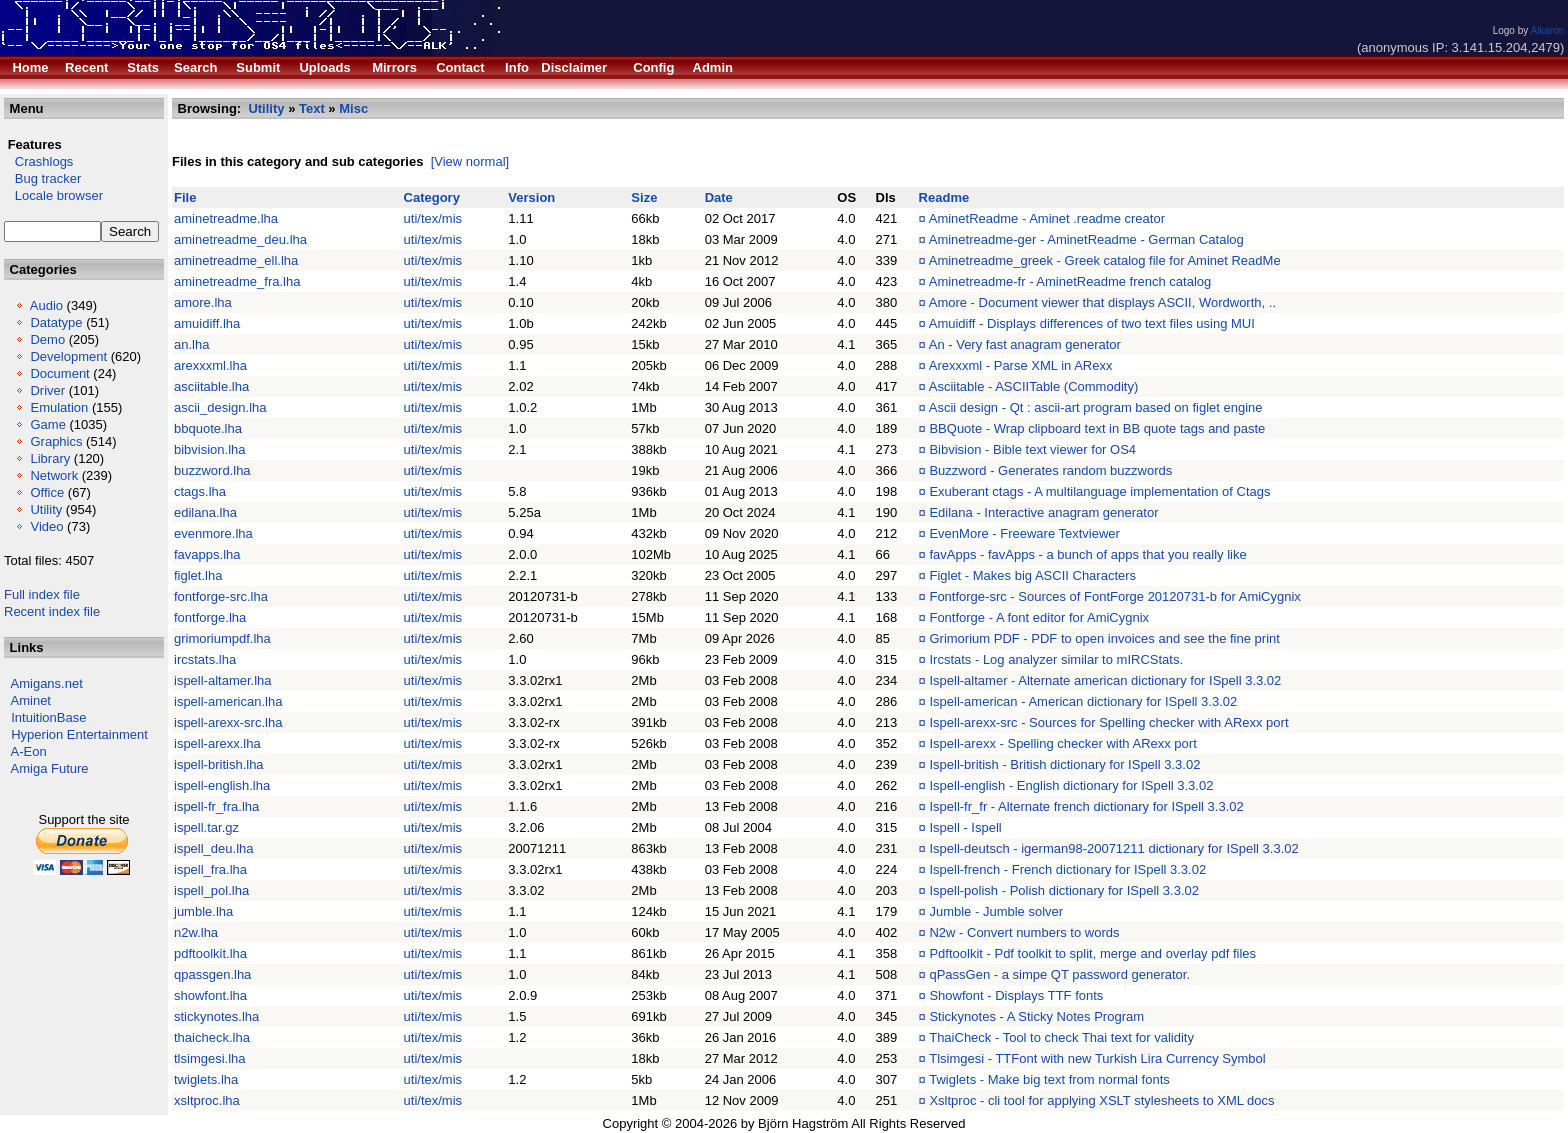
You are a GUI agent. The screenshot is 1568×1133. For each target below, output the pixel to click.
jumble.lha (203, 911)
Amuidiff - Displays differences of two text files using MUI (1092, 323)
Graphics (56, 441)
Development (68, 356)
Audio (46, 305)
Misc (353, 108)
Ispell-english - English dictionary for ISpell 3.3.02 (1071, 785)
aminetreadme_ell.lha (236, 260)
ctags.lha (200, 491)
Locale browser (53, 195)
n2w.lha (196, 932)
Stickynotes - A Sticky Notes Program (1036, 1016)
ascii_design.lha (220, 407)
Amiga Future (50, 768)
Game (47, 424)
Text (312, 108)
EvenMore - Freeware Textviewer (1024, 533)
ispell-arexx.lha (217, 743)
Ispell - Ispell (965, 827)
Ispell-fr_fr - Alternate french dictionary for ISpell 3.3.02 (1086, 806)
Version (531, 197)
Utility (46, 509)
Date (719, 197)
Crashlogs (38, 161)
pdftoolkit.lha (210, 953)
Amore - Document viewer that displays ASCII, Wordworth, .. (1102, 302)
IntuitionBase (48, 717)
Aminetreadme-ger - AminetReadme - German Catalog (1086, 239)
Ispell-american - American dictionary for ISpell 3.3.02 (1083, 701)
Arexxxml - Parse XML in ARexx (1021, 365)
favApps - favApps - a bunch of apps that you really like (1087, 554)
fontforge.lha (210, 617)
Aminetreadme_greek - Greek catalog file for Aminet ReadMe (1105, 260)
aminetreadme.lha (226, 218)
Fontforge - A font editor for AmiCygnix (1039, 617)
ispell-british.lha (219, 764)
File (185, 197)
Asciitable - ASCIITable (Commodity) (1034, 386)
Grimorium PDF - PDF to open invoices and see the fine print (1104, 638)
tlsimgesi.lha (210, 1058)
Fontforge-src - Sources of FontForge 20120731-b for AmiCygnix (1114, 596)
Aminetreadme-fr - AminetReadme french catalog (1070, 281)
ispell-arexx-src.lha (228, 722)
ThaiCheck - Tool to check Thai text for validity (1061, 1037)
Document (59, 373)
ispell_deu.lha (214, 848)
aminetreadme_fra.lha (237, 281)
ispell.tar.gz (206, 827)
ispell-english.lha (222, 785)
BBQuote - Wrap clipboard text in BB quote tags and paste (1097, 428)
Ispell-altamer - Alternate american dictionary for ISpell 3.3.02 (1105, 680)
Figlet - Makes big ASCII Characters (1032, 575)
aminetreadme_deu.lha (240, 239)
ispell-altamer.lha (223, 680)
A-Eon (29, 751)
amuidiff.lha (207, 323)
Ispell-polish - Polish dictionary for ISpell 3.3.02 (1064, 890)
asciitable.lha (211, 386)
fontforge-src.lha (221, 596)
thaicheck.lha (212, 1037)
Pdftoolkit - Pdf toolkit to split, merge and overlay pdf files (1092, 953)
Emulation (59, 407)
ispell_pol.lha (211, 890)
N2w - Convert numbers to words (1024, 932)
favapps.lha (207, 554)
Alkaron (1547, 30)
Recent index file (52, 611)
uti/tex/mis (433, 218)
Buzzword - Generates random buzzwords (1050, 470)
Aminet (31, 700)
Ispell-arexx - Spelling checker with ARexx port (1062, 743)
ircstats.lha (205, 659)
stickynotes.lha (216, 1016)
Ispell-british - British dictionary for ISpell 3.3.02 (1064, 764)
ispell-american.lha (228, 701)
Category (432, 197)
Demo (47, 339)
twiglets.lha (206, 1079)
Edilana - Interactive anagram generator (1043, 512)
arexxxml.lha (210, 365)
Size (644, 197)
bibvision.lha (210, 449)
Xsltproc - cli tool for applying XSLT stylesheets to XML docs (1101, 1100)
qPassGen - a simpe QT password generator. (1059, 974)
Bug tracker (42, 178)
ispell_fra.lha (210, 869)
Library (50, 458)
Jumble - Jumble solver (996, 911)
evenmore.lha (213, 533)
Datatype (56, 322)
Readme (944, 197)
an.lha (191, 344)
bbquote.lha (208, 428)
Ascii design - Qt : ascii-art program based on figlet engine (1096, 407)
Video (46, 526)
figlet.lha (198, 575)
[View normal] (470, 161)
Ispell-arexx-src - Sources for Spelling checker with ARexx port (1108, 722)
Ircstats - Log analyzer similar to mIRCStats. (1056, 659)
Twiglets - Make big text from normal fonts (1049, 1079)
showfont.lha (210, 995)
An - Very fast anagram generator (1025, 344)
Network (54, 475)
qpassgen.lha (212, 974)
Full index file (42, 594)
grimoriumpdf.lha (222, 638)
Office (47, 492)
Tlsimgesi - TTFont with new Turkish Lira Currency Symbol (1097, 1058)
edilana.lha (205, 512)
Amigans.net (47, 683)
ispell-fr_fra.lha (216, 806)
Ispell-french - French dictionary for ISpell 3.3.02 (1067, 869)
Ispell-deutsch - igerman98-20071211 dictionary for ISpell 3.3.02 (1113, 848)
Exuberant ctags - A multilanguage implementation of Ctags (1099, 491)
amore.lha (203, 302)
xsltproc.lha (207, 1100)
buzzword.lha (212, 470)
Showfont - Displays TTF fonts (1016, 995)
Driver (47, 390)
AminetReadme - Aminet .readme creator (1047, 218)
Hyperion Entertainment (79, 734)
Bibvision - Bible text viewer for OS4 (1032, 449)
